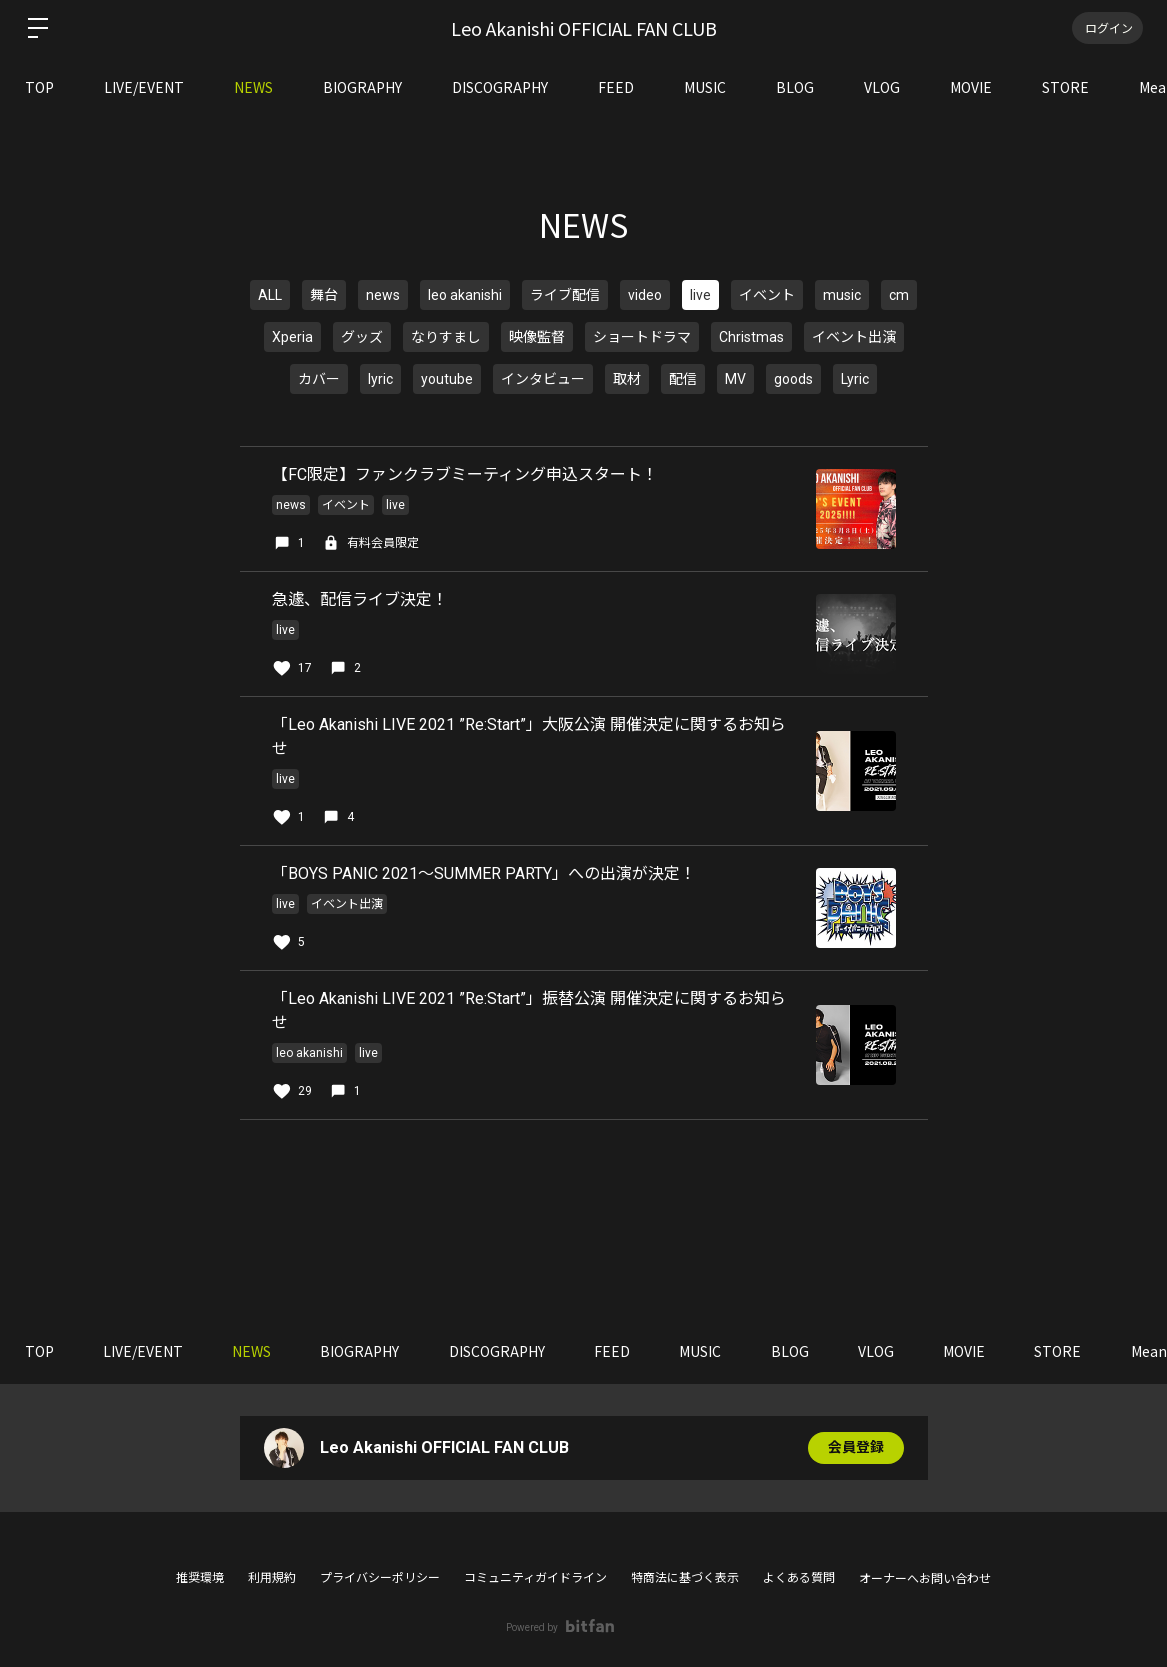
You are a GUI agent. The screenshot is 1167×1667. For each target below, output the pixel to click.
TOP (39, 87)
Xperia (292, 337)
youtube (447, 379)
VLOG (882, 87)
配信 (683, 379)
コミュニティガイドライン (535, 1578)
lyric (380, 379)
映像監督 (537, 337)
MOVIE (971, 87)
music (842, 295)
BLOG (795, 87)
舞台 (324, 295)
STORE (1065, 87)
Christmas (751, 337)
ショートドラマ (642, 337)
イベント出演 (854, 337)
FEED (616, 87)
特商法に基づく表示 (685, 1578)
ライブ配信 (565, 295)
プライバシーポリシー (380, 1578)
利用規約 (272, 1578)
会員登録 (856, 1448)
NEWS (253, 87)
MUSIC (705, 87)
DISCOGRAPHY (500, 87)
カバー (319, 379)
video (645, 295)
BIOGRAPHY (362, 87)
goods (793, 379)
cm (899, 295)
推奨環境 (200, 1578)
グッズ (362, 337)
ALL (270, 295)
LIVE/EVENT (144, 87)
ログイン (1107, 27)
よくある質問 (799, 1578)
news (383, 295)
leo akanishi (465, 295)
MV (735, 379)
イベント (767, 295)
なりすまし (446, 337)
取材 (627, 379)
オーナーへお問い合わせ (925, 1579)
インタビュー (543, 379)
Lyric (855, 379)
